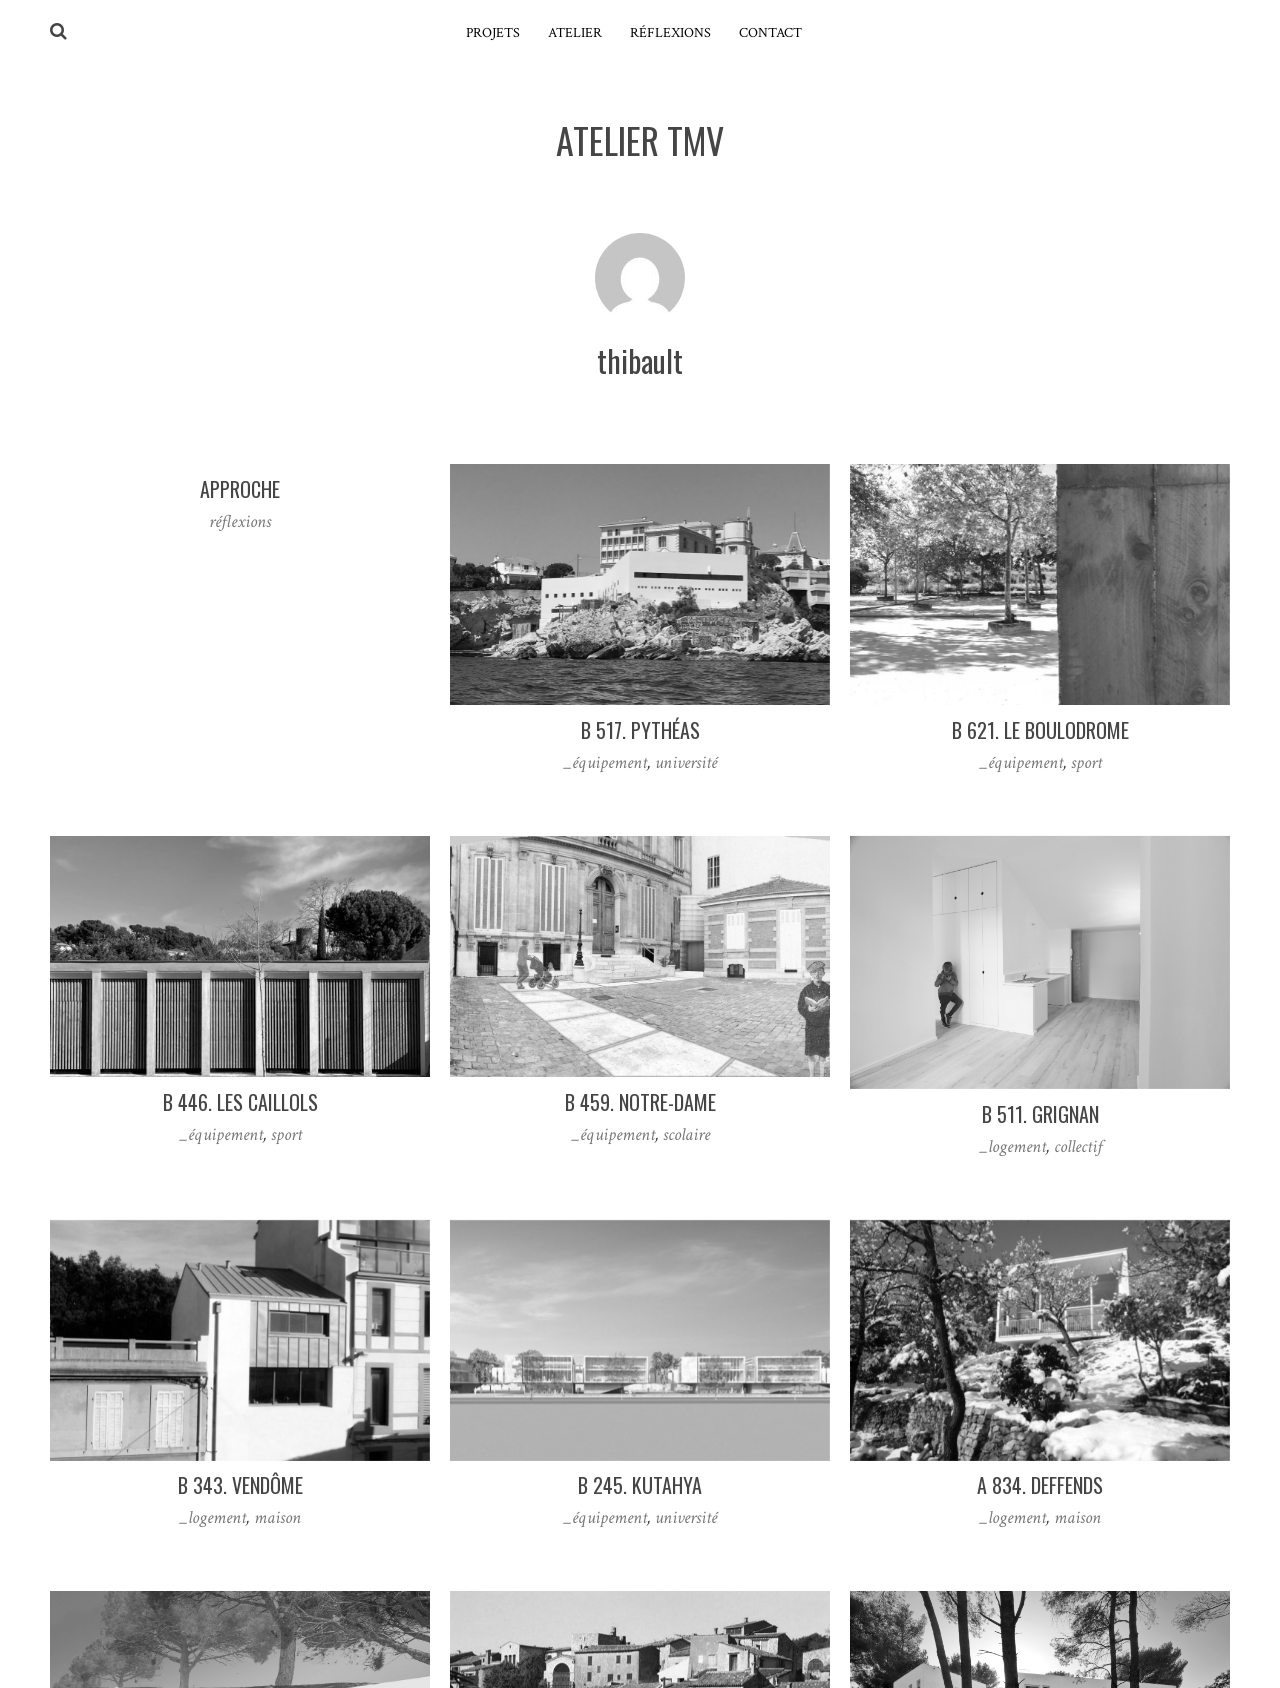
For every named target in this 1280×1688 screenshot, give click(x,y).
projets (493, 33)
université (686, 762)
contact (770, 33)
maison (277, 1517)
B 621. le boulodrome (1040, 730)
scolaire (686, 1134)
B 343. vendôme (240, 1485)
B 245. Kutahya (640, 1485)
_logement (1012, 1146)
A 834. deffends (1040, 1485)
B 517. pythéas (640, 730)
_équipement (605, 762)
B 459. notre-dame (640, 1102)
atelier (575, 33)
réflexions (670, 33)
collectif (1078, 1146)
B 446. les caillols (240, 1102)
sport (1086, 762)
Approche (240, 489)
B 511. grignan (1040, 1114)
